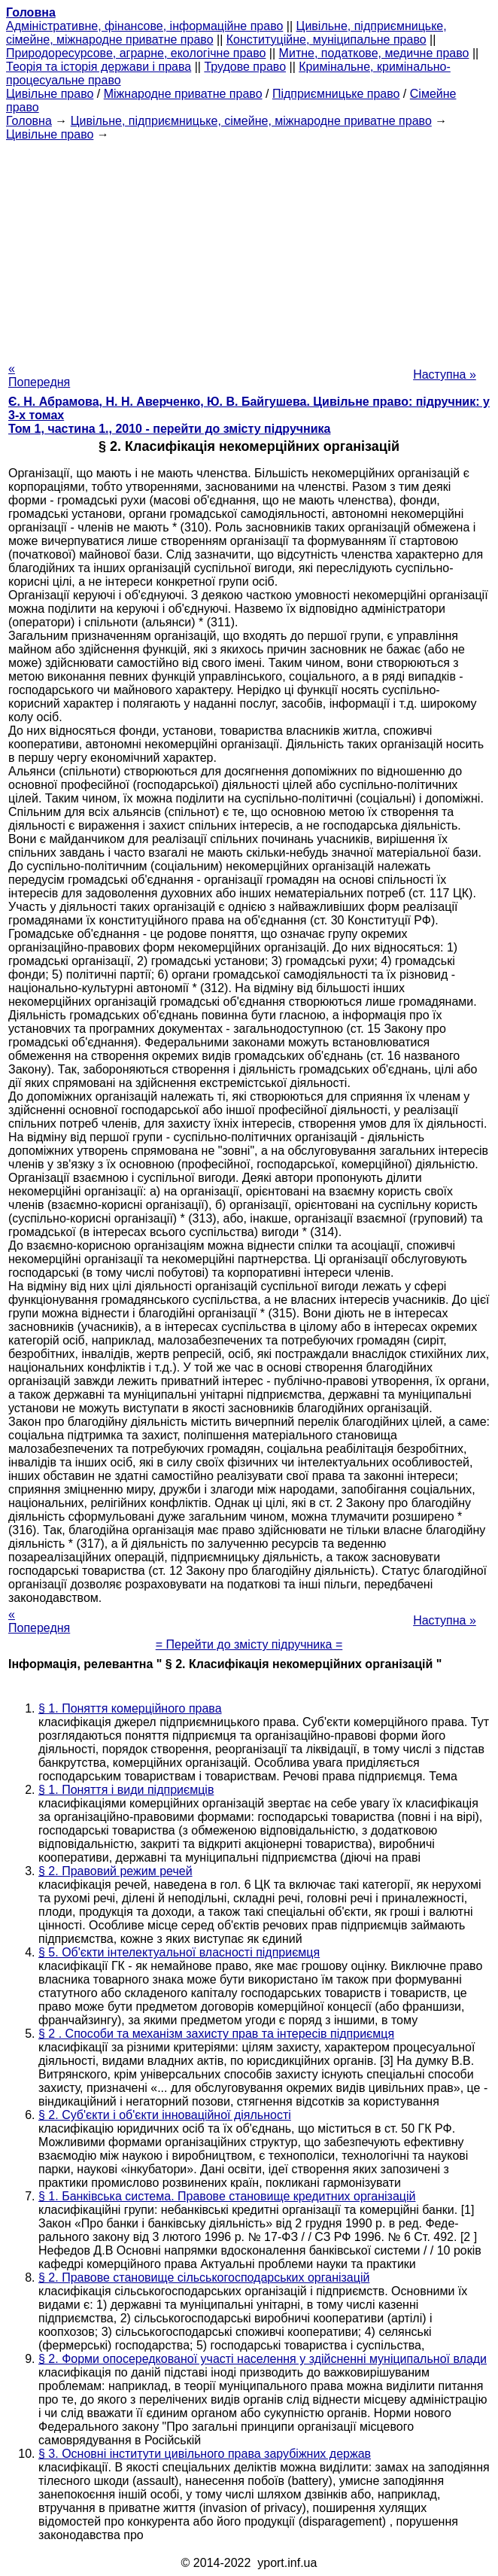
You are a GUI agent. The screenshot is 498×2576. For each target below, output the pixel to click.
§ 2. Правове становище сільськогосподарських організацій (203, 2277)
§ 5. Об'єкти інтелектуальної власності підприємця (179, 1952)
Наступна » (444, 374)
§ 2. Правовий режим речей (115, 1871)
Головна (29, 120)
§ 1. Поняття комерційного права (130, 1708)
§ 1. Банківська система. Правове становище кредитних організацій (227, 2196)
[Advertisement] (249, 247)
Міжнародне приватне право (183, 93)
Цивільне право (49, 93)
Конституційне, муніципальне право (326, 39)
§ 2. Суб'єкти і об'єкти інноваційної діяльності (164, 2115)
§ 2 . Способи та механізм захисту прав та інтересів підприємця (216, 2033)
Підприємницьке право (336, 93)
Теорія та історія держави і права (98, 66)
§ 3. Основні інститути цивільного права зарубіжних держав (204, 2453)
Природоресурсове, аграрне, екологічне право (136, 53)
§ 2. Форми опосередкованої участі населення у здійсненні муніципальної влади (262, 2358)
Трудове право (245, 66)
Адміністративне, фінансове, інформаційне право (144, 26)
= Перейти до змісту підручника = (249, 1644)
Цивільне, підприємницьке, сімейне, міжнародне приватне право (251, 120)
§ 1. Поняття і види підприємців (126, 1789)
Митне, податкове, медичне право (374, 53)
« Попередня (39, 375)
